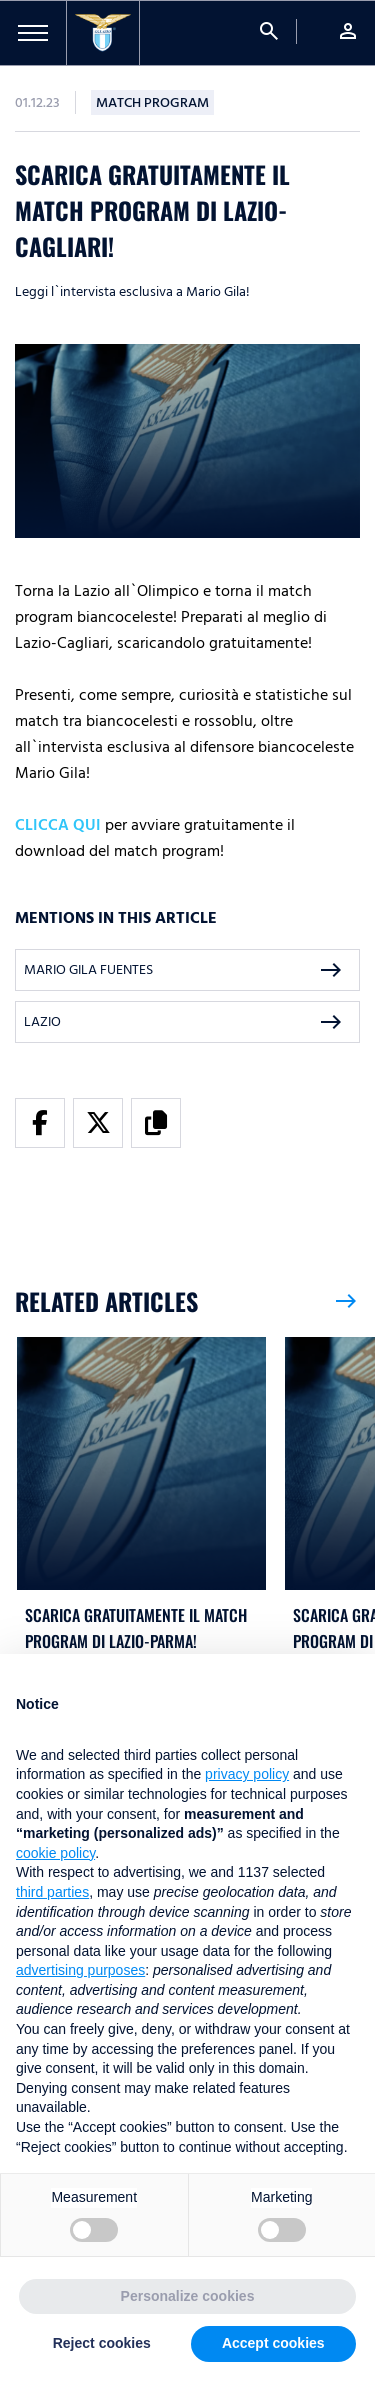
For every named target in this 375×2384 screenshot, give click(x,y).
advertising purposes (80, 1970)
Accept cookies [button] (273, 2343)
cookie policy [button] (55, 1853)
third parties (52, 1892)
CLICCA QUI (58, 825)
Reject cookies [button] (102, 2343)
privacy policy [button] (247, 1774)
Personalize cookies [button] (188, 2296)
